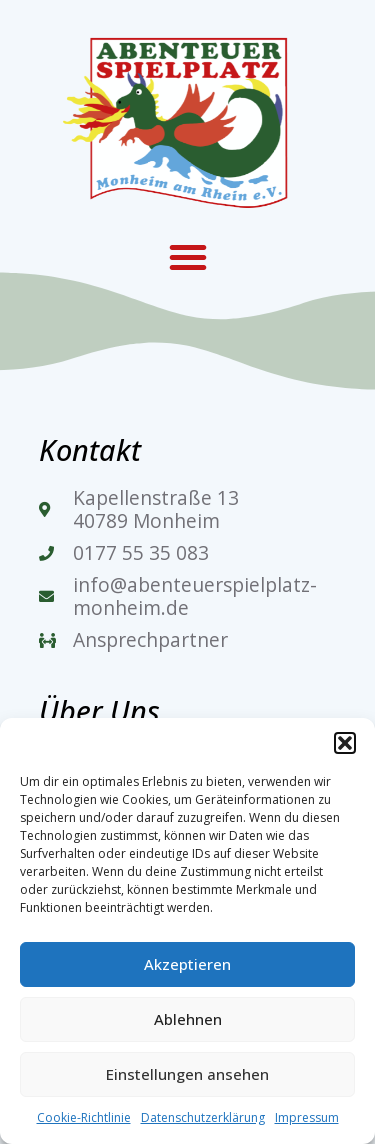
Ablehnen (188, 1019)
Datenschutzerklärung (203, 1117)
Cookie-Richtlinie (84, 1117)
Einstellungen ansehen (187, 1074)
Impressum (307, 1117)
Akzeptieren (187, 964)
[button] (345, 743)
